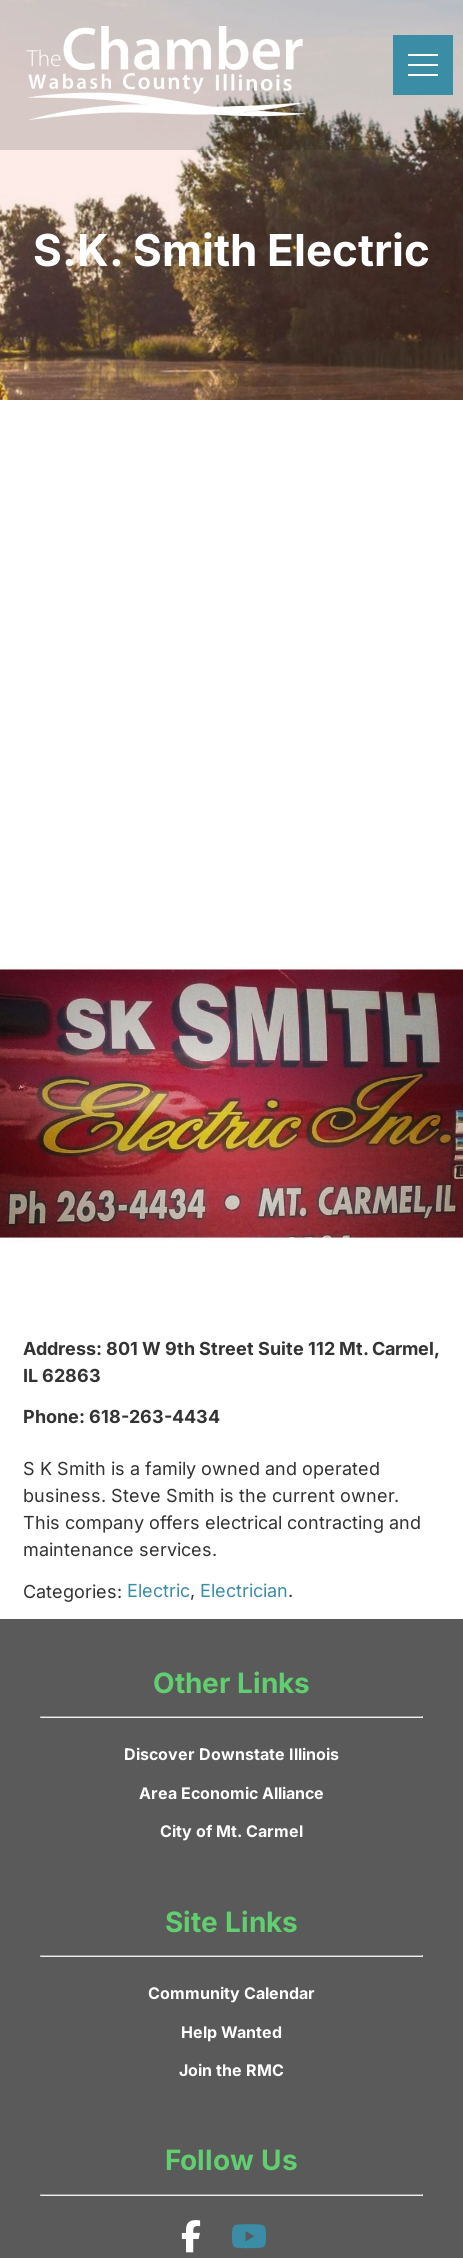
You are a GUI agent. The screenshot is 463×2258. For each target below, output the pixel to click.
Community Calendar (231, 1993)
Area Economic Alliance (231, 1793)
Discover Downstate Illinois (231, 1754)
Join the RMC (231, 2070)
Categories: (72, 1592)
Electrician (244, 1590)
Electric (158, 1590)
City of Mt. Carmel (231, 1831)
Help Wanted (231, 2032)
